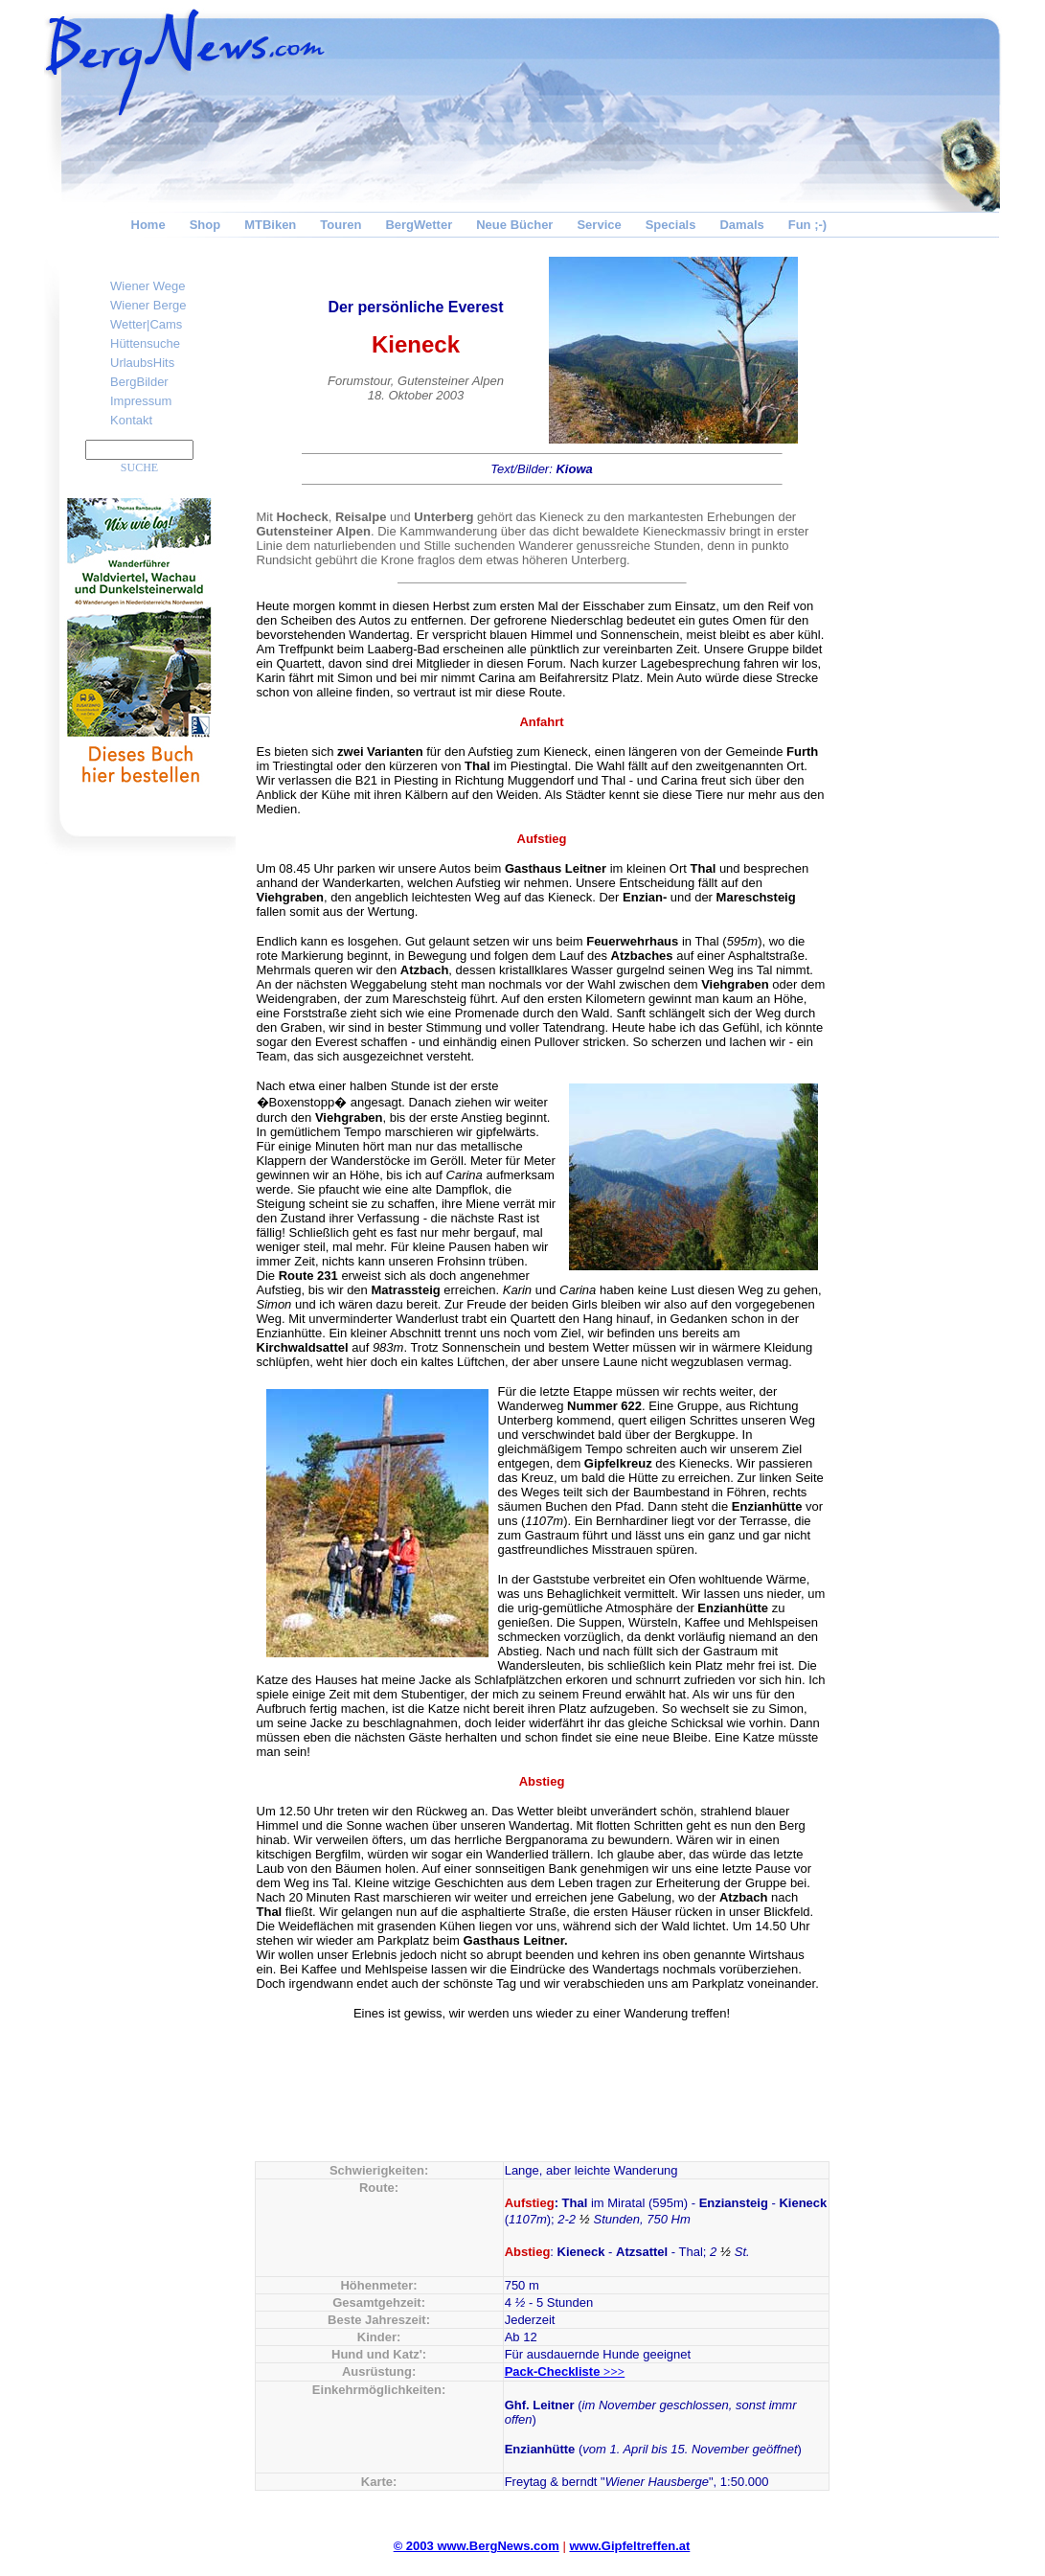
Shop (205, 224)
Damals (741, 224)
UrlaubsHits (142, 362)
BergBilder (139, 382)
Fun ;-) (807, 224)
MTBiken (270, 224)
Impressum (140, 401)
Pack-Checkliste (565, 2371)
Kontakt (131, 420)
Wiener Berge (148, 305)
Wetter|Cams (146, 324)
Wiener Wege (148, 286)
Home (148, 224)
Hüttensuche (145, 343)
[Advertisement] (925, 542)
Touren (340, 224)
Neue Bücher (514, 224)
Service (599, 224)
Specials (671, 224)
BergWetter (418, 224)
